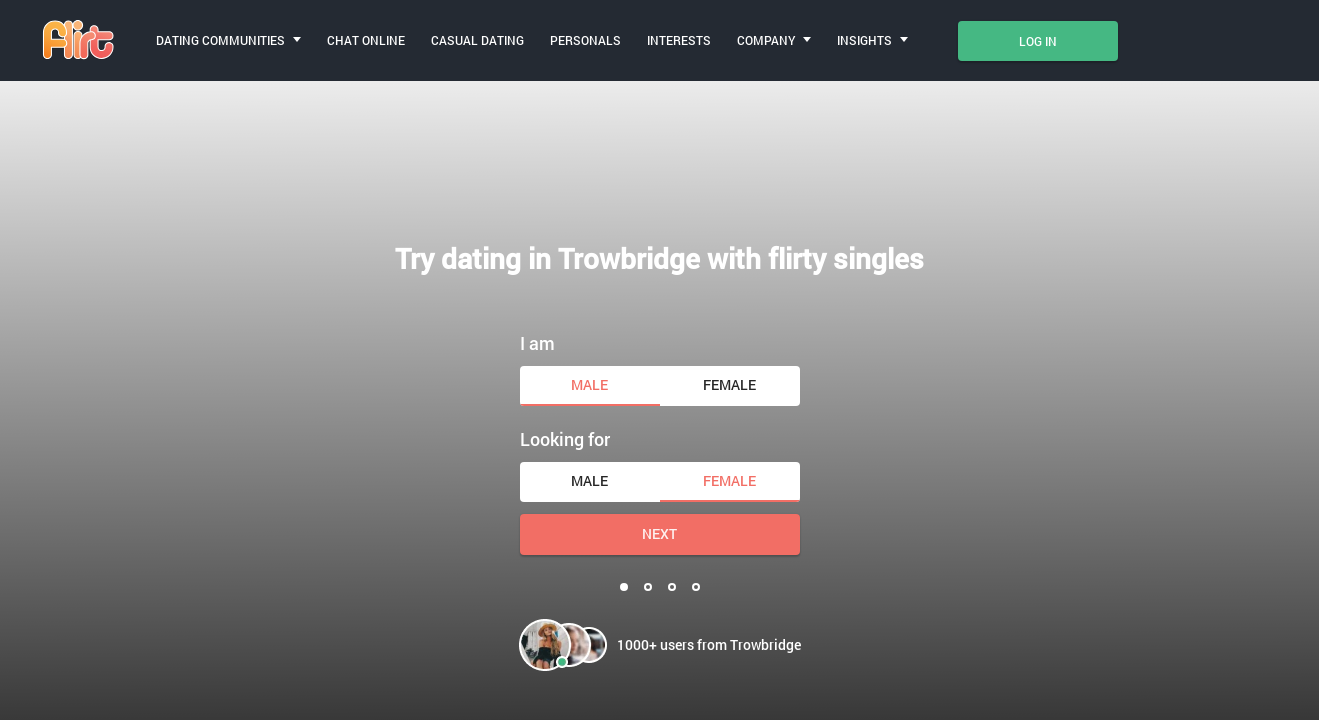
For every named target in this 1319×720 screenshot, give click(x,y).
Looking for (565, 439)
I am (537, 343)
